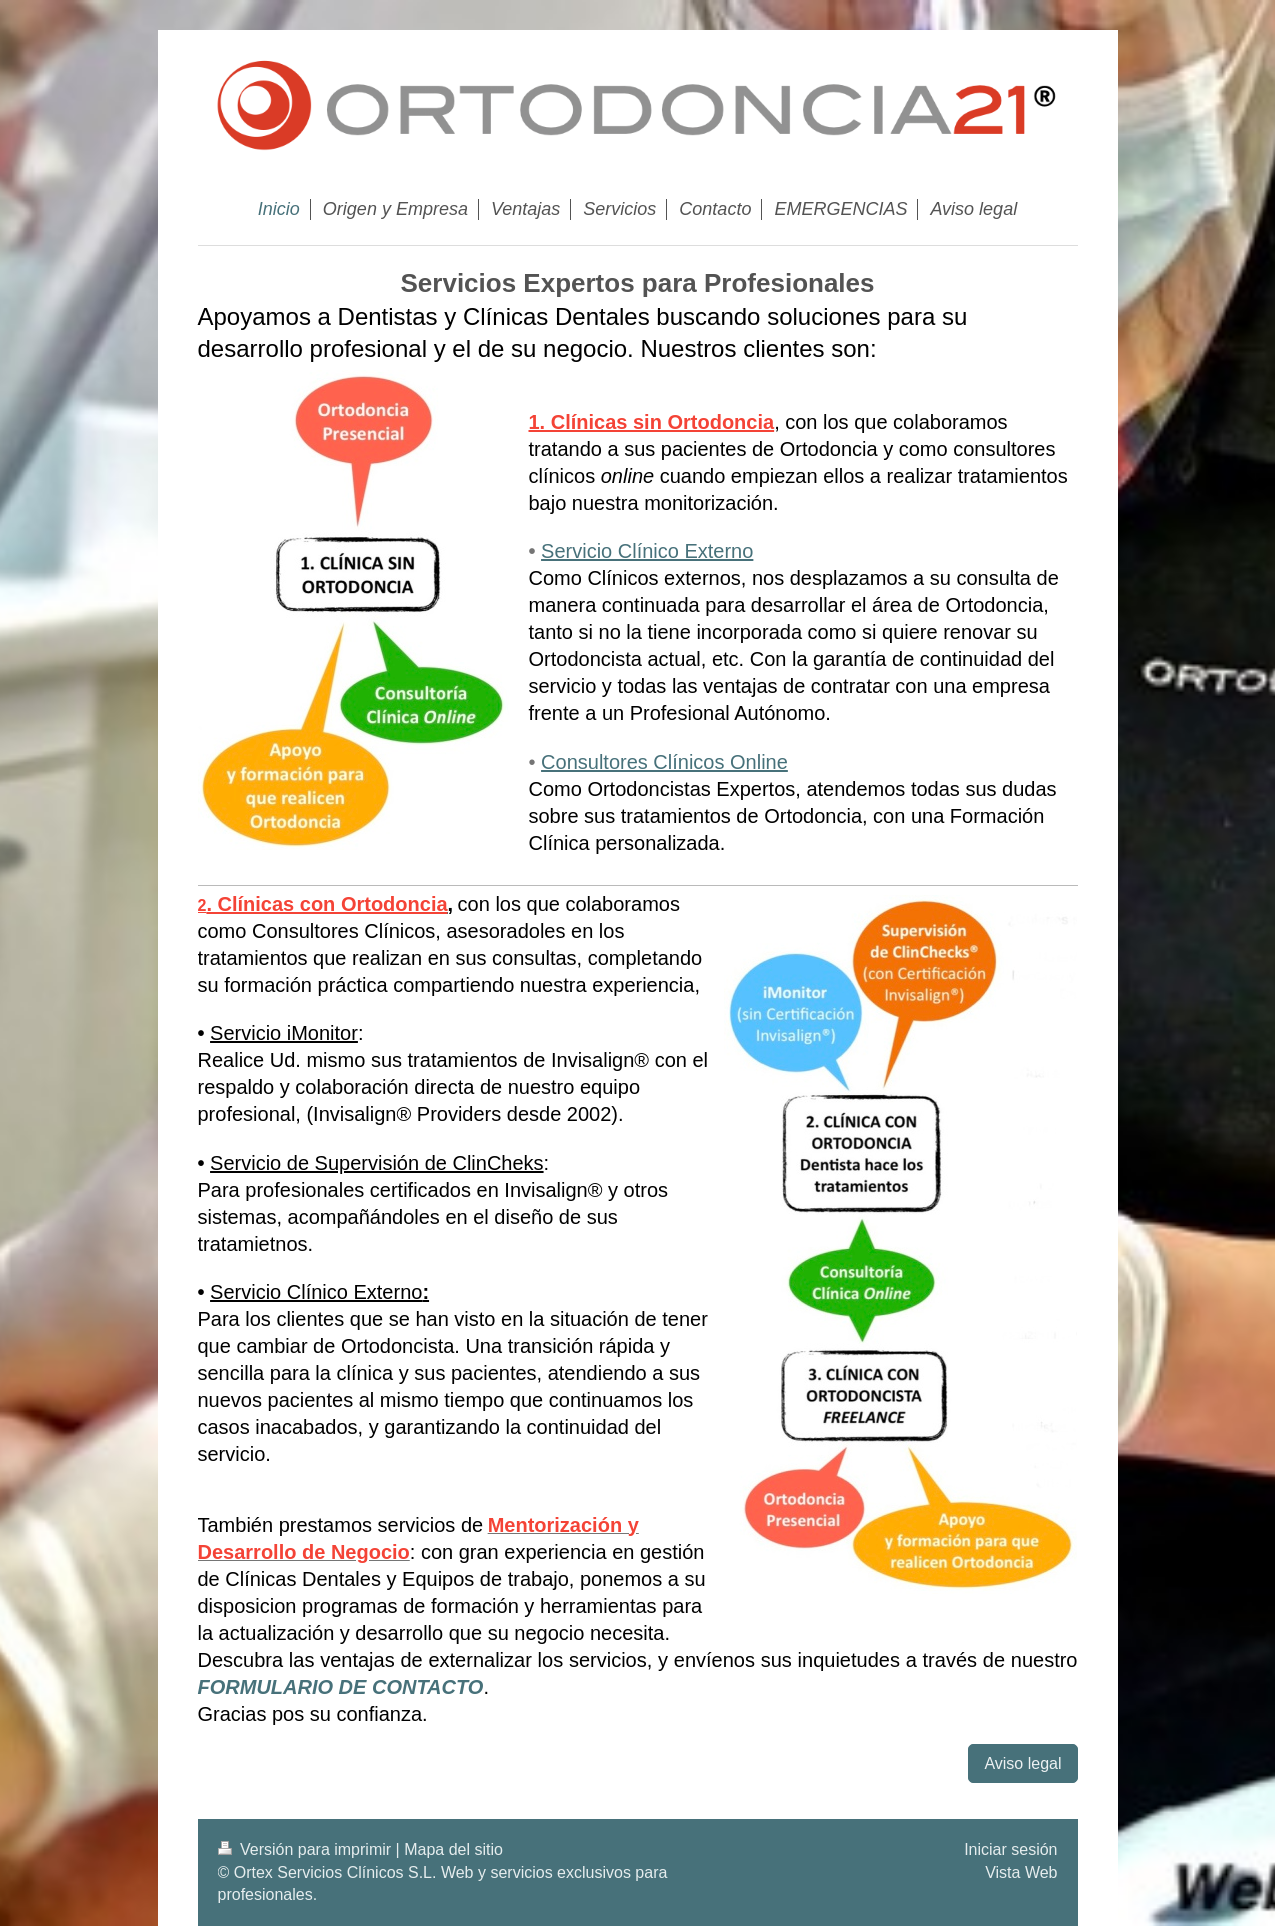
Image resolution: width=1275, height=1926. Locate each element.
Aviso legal (1022, 1763)
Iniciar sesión (1010, 1849)
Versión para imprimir (307, 1849)
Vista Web (1021, 1872)
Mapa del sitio (453, 1849)
